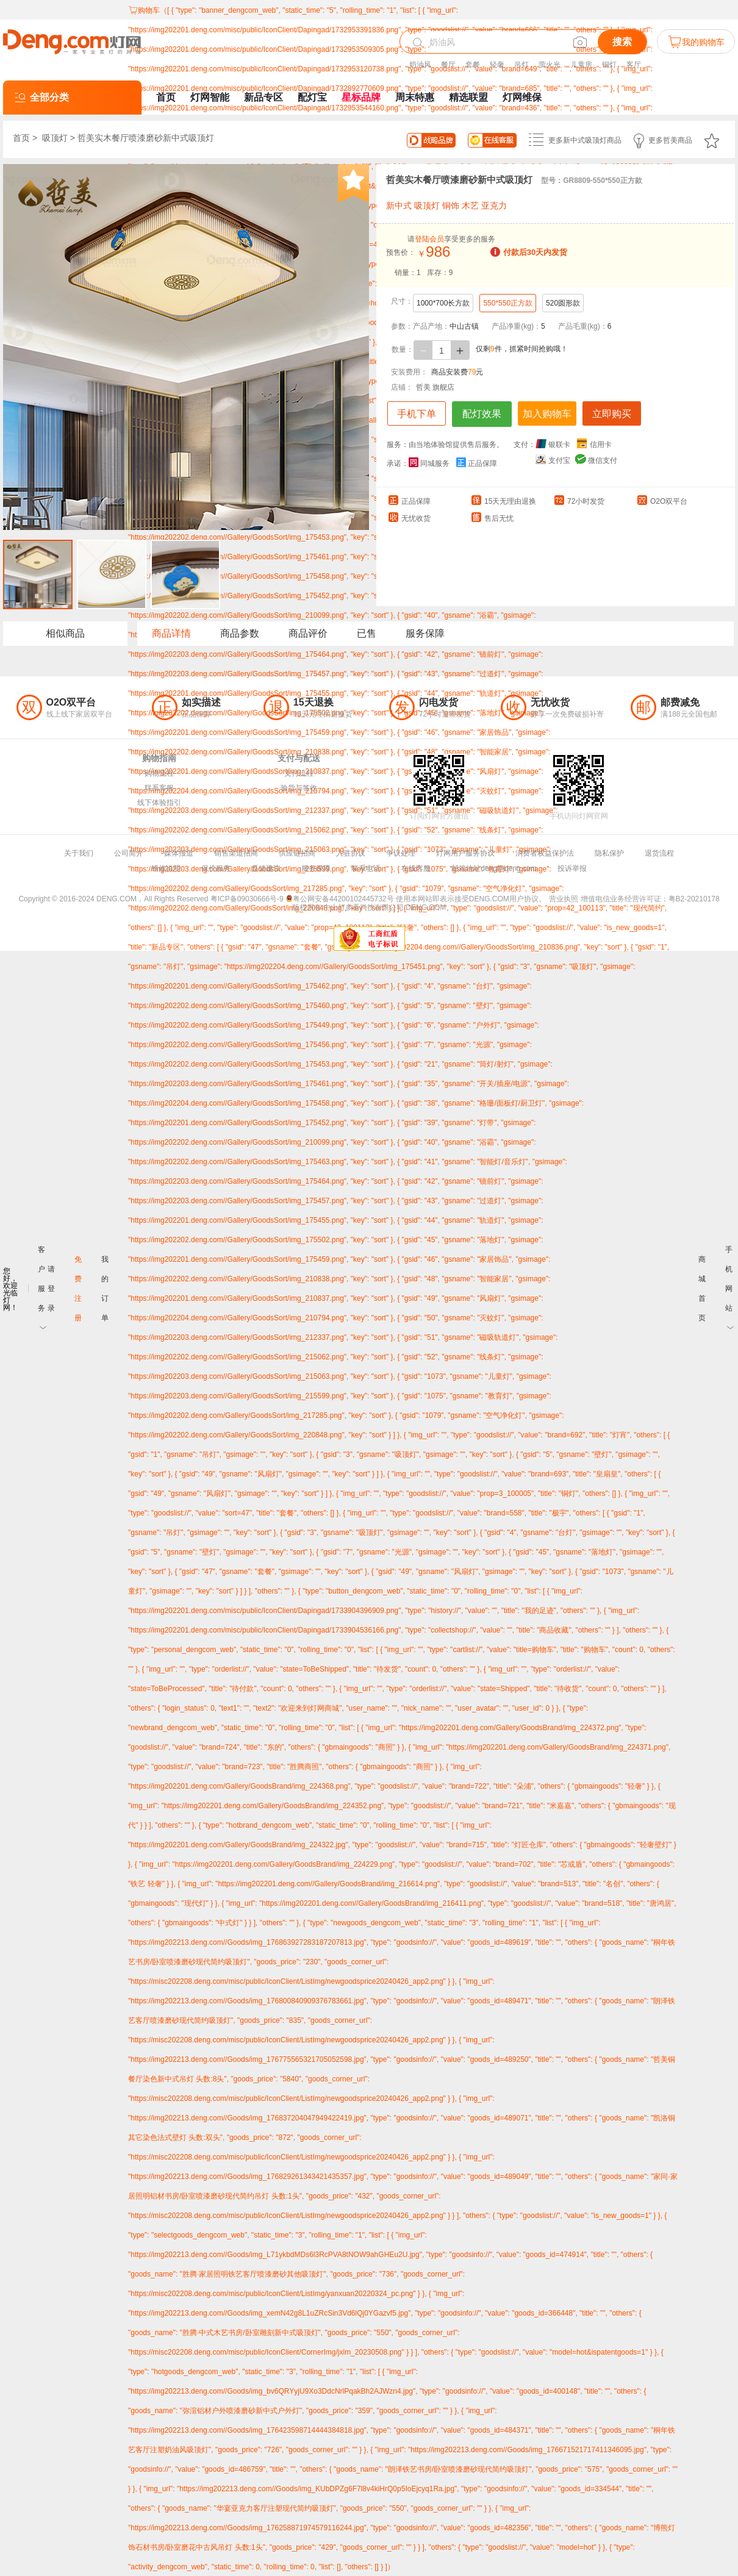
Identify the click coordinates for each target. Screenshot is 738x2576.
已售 (366, 633)
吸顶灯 (55, 138)
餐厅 (448, 64)
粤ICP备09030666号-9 (247, 899)
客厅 (633, 64)
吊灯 (521, 64)
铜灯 (609, 64)
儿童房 (581, 64)
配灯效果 (481, 414)
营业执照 (563, 899)
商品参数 (239, 633)
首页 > (26, 138)
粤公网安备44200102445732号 (339, 899)
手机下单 (416, 414)
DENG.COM (426, 907)
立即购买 (611, 414)
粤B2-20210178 (694, 899)
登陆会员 (429, 239)
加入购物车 (547, 414)
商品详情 (171, 633)
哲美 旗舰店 (435, 387)
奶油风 (420, 64)
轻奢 (497, 64)
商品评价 (308, 633)
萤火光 (550, 64)
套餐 (472, 64)
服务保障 (425, 633)
